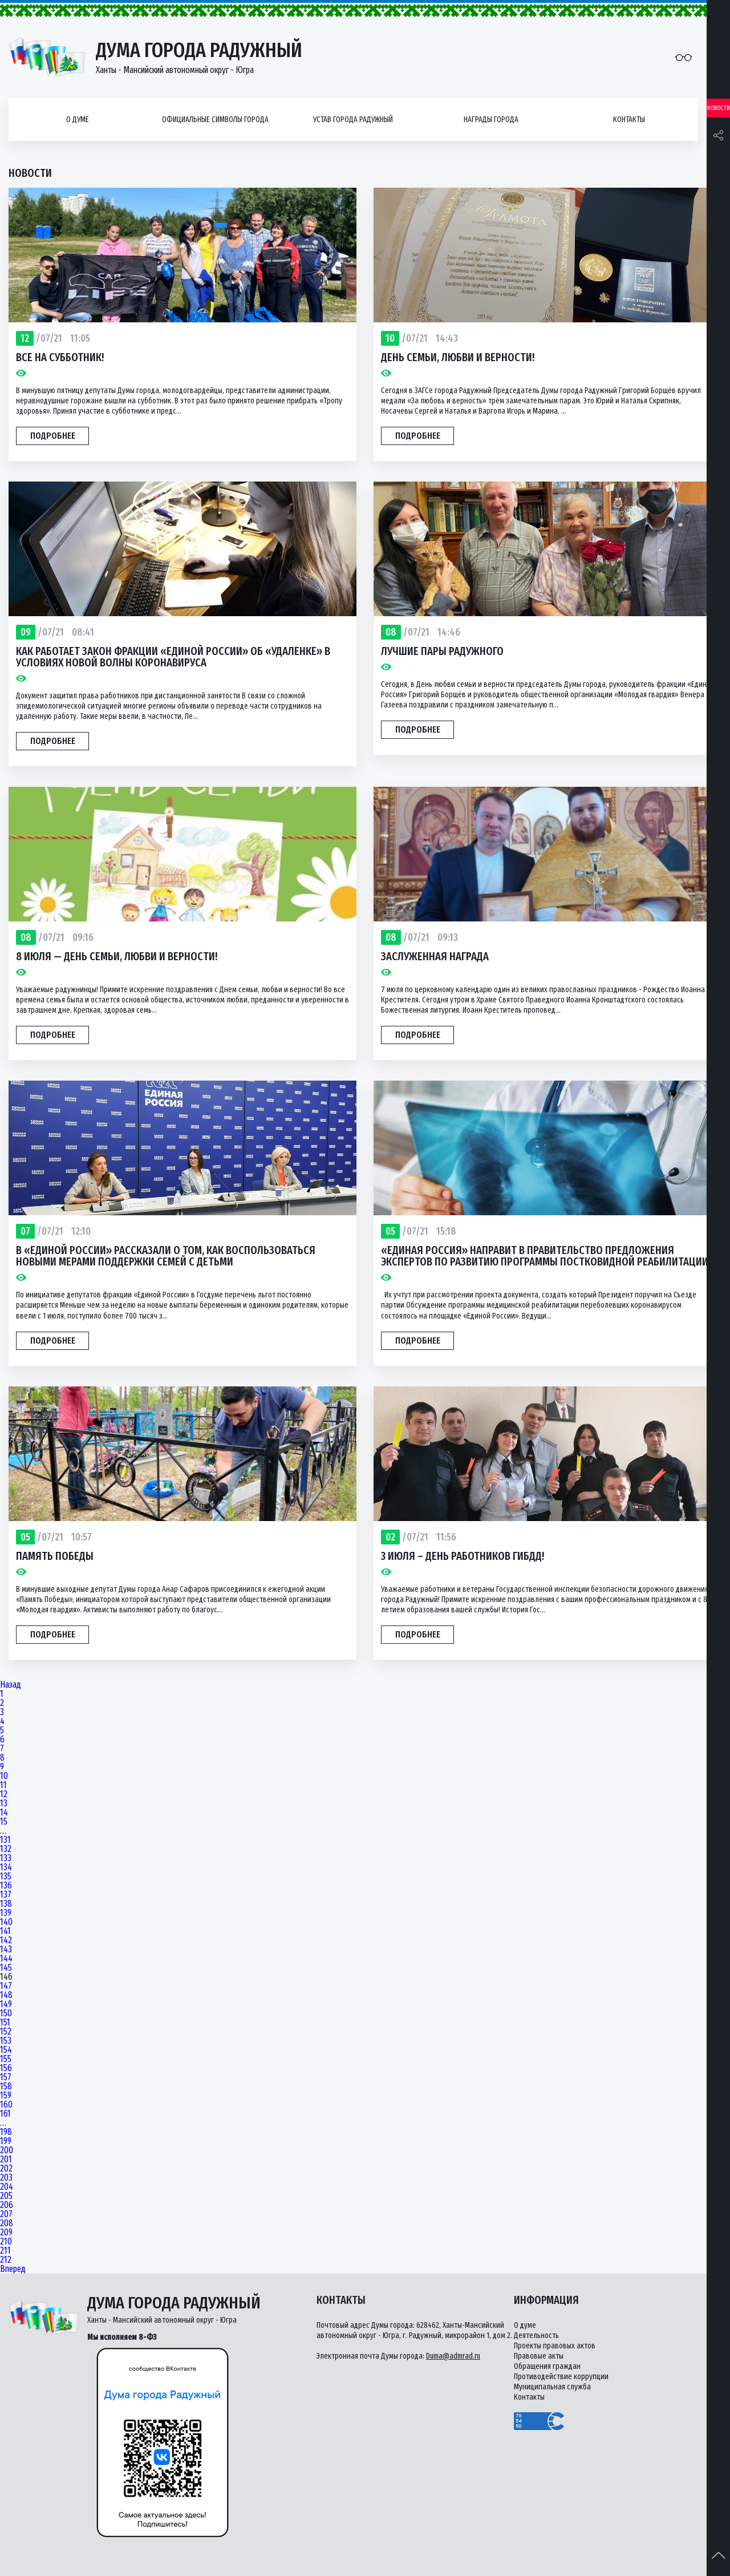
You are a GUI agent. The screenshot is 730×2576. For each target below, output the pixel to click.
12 (3, 1794)
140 (6, 1922)
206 (6, 2205)
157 (5, 2077)
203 (6, 2177)
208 (6, 2223)
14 (4, 1812)
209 (6, 2232)
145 (6, 1967)
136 (6, 1885)
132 (5, 1849)
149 (6, 2004)
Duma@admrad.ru (453, 2356)
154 (6, 2050)
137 (5, 1894)
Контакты (629, 119)
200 (6, 2150)
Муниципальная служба (552, 2387)
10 (4, 1776)
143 (6, 1949)
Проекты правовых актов (554, 2346)
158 (6, 2086)
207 (6, 2214)
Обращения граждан (547, 2366)
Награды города (491, 119)
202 (6, 2168)
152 (5, 2031)
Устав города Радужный (353, 119)
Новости (718, 108)
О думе (77, 119)
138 (6, 1903)
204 (6, 2186)
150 (6, 2013)
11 (3, 1785)
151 (5, 2022)
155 (5, 2059)
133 (5, 1858)
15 (3, 1821)
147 (6, 1986)
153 (5, 2040)
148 (6, 1995)
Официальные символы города (215, 119)
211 (5, 2250)
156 (6, 2068)
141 (5, 1931)
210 (6, 2241)
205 (6, 2196)
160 (6, 2104)
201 (6, 2159)
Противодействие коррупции (561, 2376)
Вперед (13, 2269)
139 (5, 1913)
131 (5, 1840)
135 (5, 1876)
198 (6, 2132)
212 (5, 2259)
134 (6, 1867)
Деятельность (536, 2335)
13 (3, 1803)
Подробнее (52, 435)
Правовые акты (538, 2356)
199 (5, 2141)
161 (5, 2113)
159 (5, 2095)
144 (6, 1958)
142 (6, 1940)
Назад (10, 1684)
